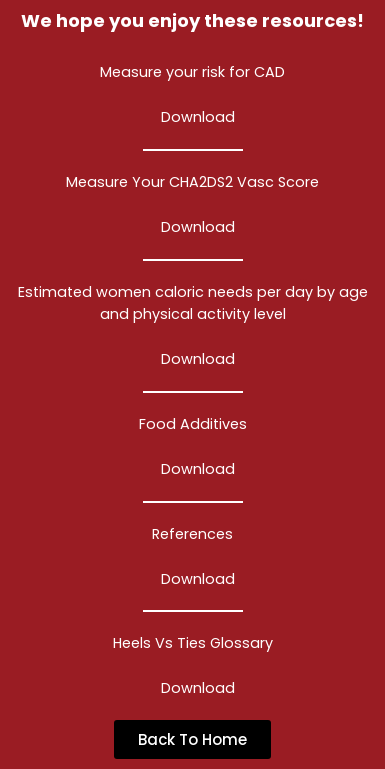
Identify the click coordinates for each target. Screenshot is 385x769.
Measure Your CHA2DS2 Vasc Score (192, 182)
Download (198, 117)
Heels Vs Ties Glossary (193, 643)
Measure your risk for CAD (192, 72)
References (192, 534)
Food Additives (193, 424)
